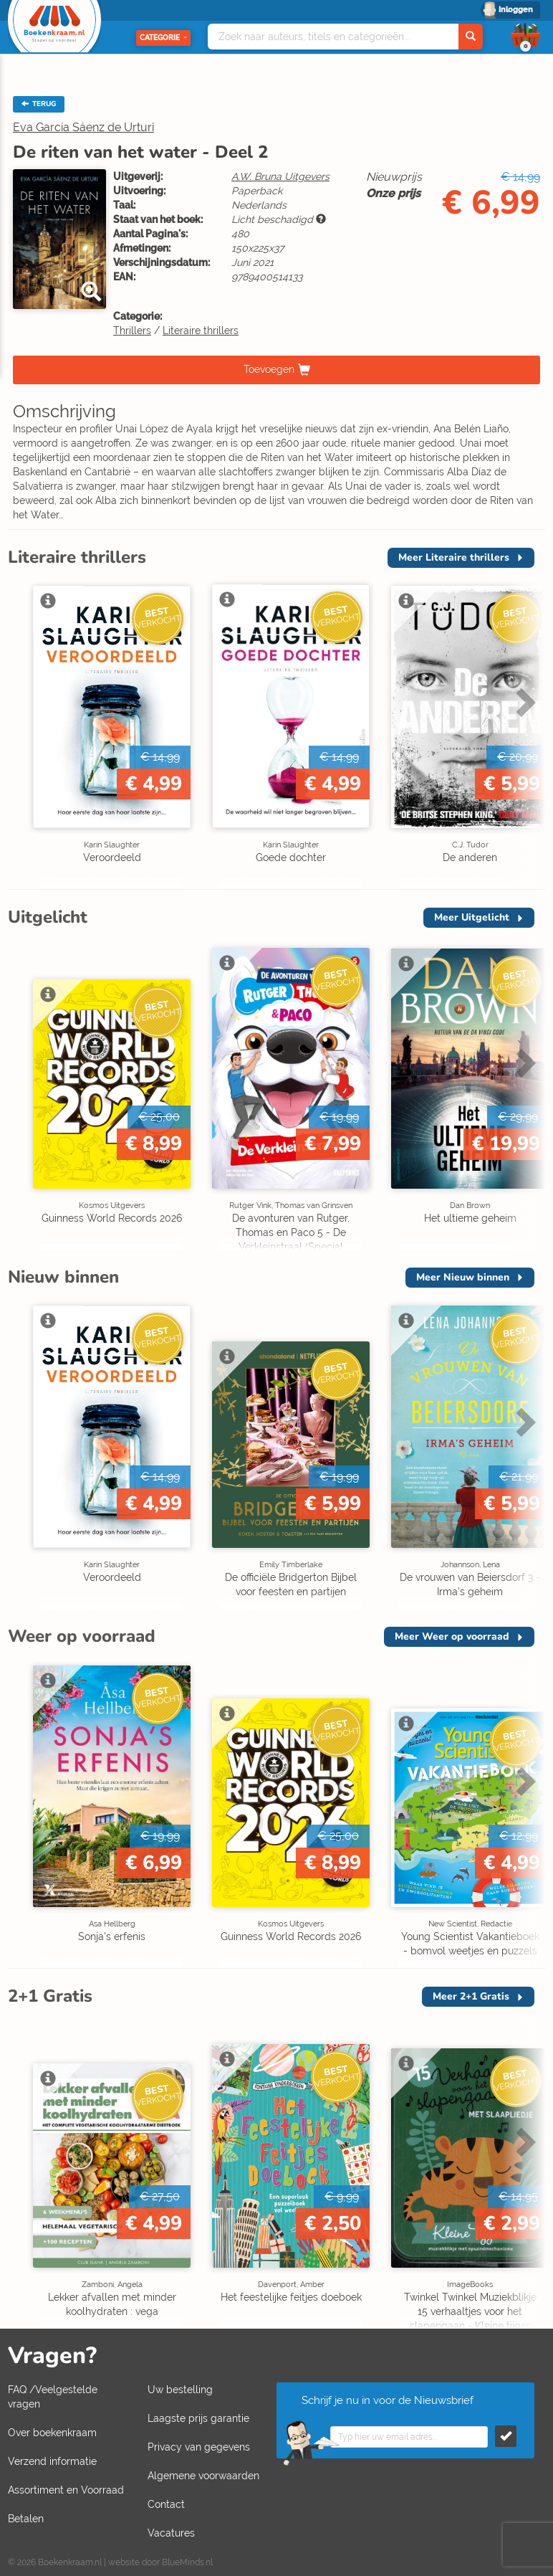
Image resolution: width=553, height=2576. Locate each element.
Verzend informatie (52, 2461)
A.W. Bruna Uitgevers (280, 176)
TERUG (38, 104)
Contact (166, 2504)
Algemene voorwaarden (203, 2475)
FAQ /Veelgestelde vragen (52, 2397)
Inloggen (516, 9)
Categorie (163, 38)
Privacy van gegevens (199, 2447)
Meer (453, 557)
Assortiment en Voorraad (66, 2490)
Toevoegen (269, 369)
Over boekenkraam (52, 2432)
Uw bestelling (180, 2389)
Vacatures (171, 2533)
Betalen (26, 2518)
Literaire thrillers (201, 330)
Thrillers (132, 330)
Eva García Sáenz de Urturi (83, 127)
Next (523, 702)
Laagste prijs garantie (198, 2418)
